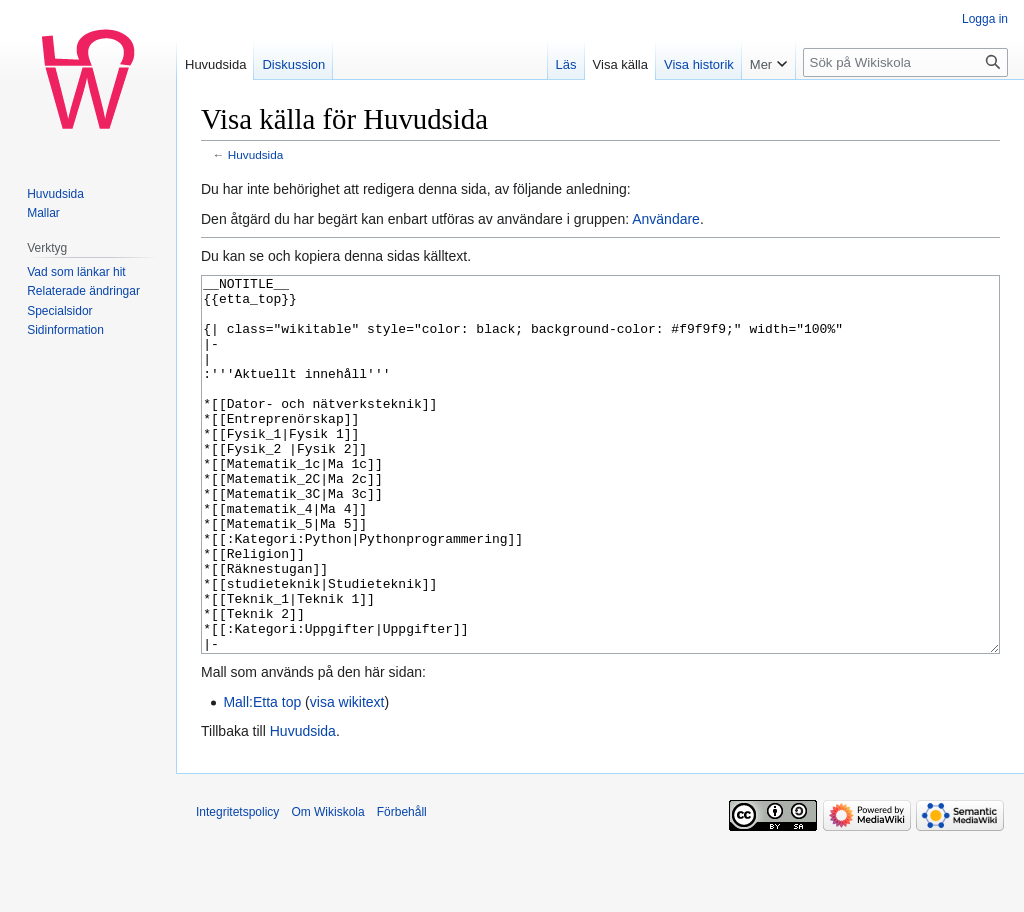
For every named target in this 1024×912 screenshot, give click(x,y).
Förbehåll (402, 887)
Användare (666, 219)
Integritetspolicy (237, 887)
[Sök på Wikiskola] (905, 62)
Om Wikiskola (327, 887)
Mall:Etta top (262, 777)
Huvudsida (256, 154)
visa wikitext (347, 777)
